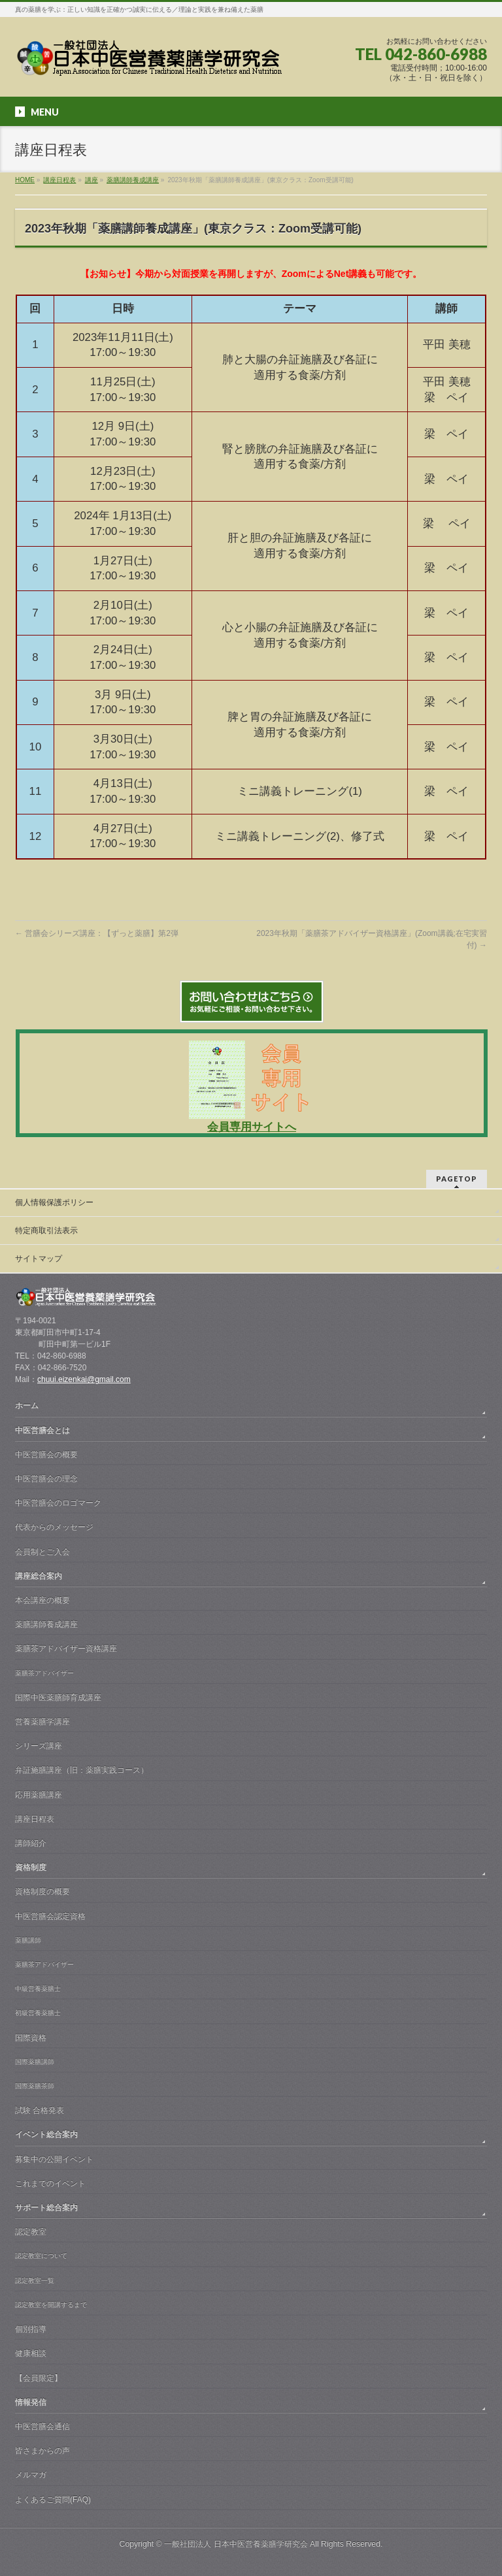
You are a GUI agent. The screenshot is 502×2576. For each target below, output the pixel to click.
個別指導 (30, 2329)
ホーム (27, 1405)
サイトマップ (38, 1258)
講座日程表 (34, 1819)
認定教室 (30, 2231)
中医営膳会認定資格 (50, 1916)
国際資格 (30, 2037)
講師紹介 (30, 1843)
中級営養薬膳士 (38, 1988)
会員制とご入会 (42, 1551)
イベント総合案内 (46, 2134)
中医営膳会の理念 (46, 1478)
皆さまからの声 (42, 2450)
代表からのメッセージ (54, 1527)
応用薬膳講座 (38, 1794)
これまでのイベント (50, 2183)
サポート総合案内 (46, 2207)
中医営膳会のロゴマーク (58, 1502)
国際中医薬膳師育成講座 (58, 1697)
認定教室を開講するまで (51, 2304)
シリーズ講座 (38, 1745)
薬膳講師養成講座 (46, 1624)
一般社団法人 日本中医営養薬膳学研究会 (235, 2544)
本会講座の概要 (42, 1600)
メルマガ (30, 2474)
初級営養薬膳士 (38, 2012)
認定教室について (41, 2255)
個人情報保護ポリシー (54, 1202)
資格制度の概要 (42, 1891)
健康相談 (30, 2353)
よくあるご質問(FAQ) (53, 2499)
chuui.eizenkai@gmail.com (84, 1379)
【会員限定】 (38, 2378)
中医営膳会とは (42, 1430)
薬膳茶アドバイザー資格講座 (66, 1648)
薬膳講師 (28, 1940)
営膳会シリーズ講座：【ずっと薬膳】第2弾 (96, 933)
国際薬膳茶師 (34, 2085)
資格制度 (30, 1867)
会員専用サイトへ (251, 1127)
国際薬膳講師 (34, 2061)
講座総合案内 (38, 1576)
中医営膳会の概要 (46, 1454)
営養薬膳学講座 (42, 1721)
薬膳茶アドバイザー (44, 1673)
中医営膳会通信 (42, 2426)
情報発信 (30, 2402)
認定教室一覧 (34, 2280)
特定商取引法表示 (46, 1230)
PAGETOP (456, 1178)
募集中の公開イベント (54, 2159)
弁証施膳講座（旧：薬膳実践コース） (81, 1770)
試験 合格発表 (39, 2110)
